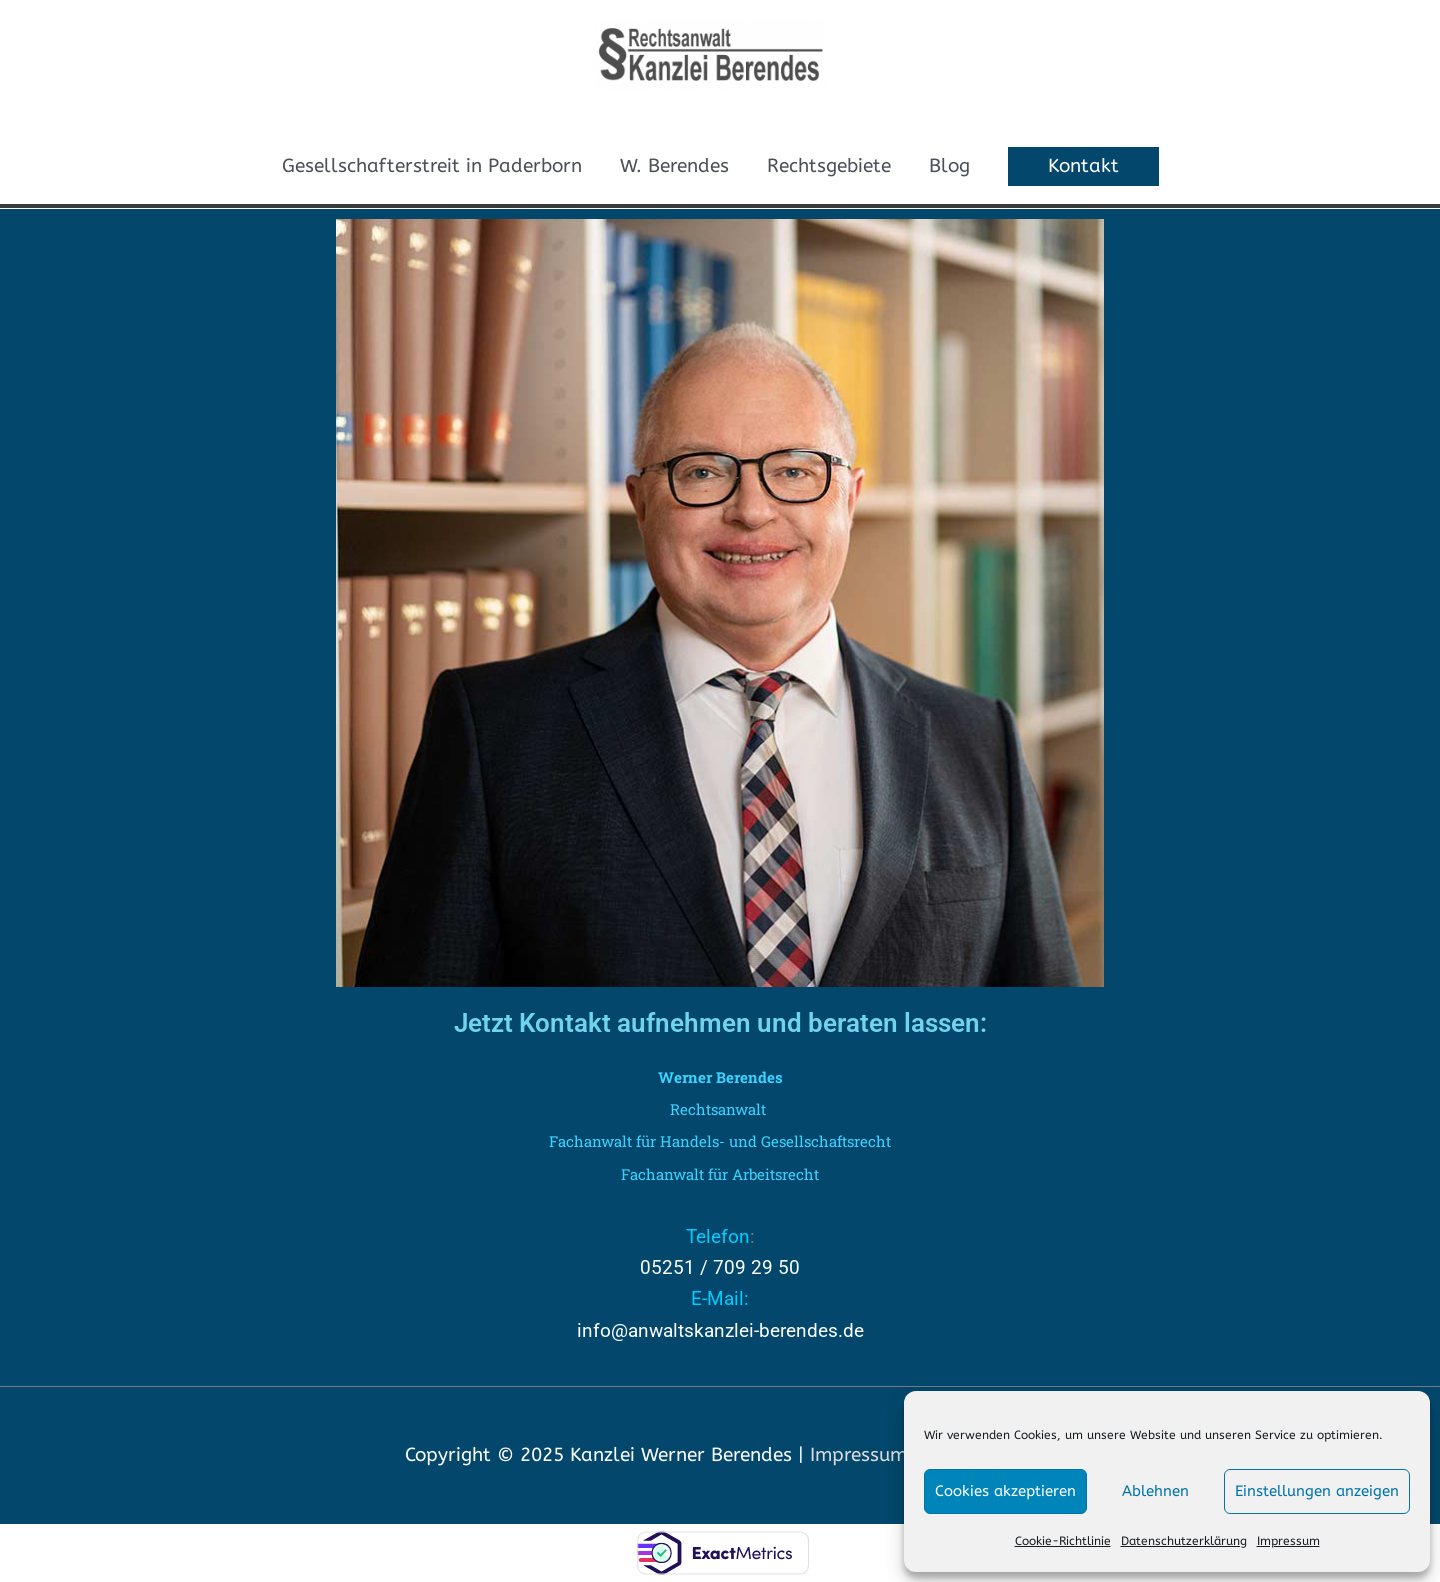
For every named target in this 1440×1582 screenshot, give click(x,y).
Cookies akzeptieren (1005, 1491)
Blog (949, 166)
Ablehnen (1155, 1491)
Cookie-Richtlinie (1063, 1541)
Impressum (1288, 1541)
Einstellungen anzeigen (1317, 1491)
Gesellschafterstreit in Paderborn (432, 166)
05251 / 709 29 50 (720, 1267)
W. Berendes (674, 166)
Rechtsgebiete (829, 166)
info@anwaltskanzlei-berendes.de (720, 1330)
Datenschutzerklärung (1184, 1541)
